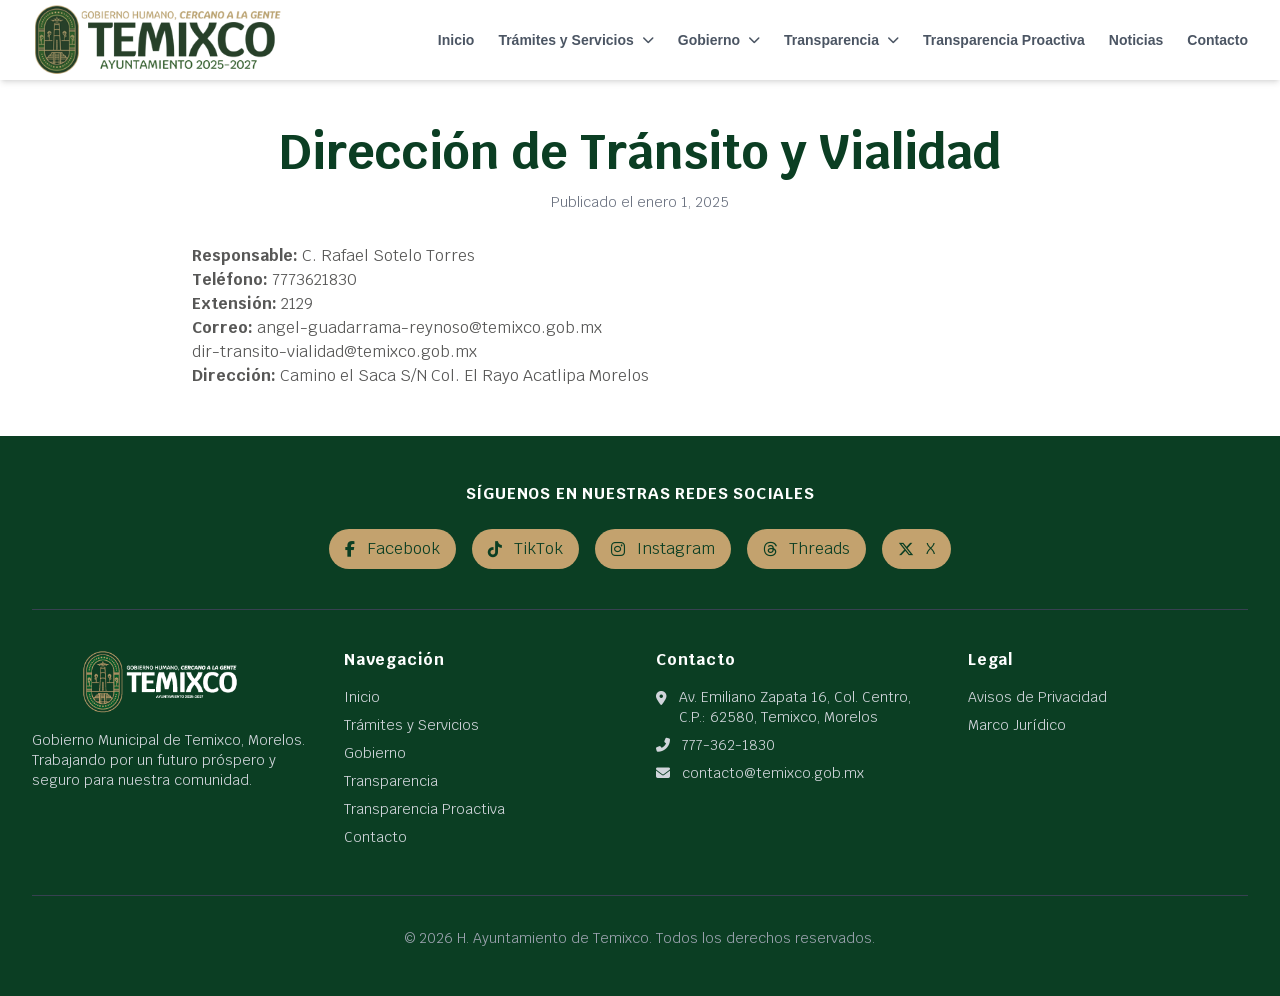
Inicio (456, 40)
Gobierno (719, 40)
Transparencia (841, 40)
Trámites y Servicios (575, 40)
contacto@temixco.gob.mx (773, 773)
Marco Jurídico (1017, 725)
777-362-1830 (728, 745)
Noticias (1136, 40)
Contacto (1217, 40)
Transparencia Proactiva (1004, 40)
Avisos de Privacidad (1037, 697)
